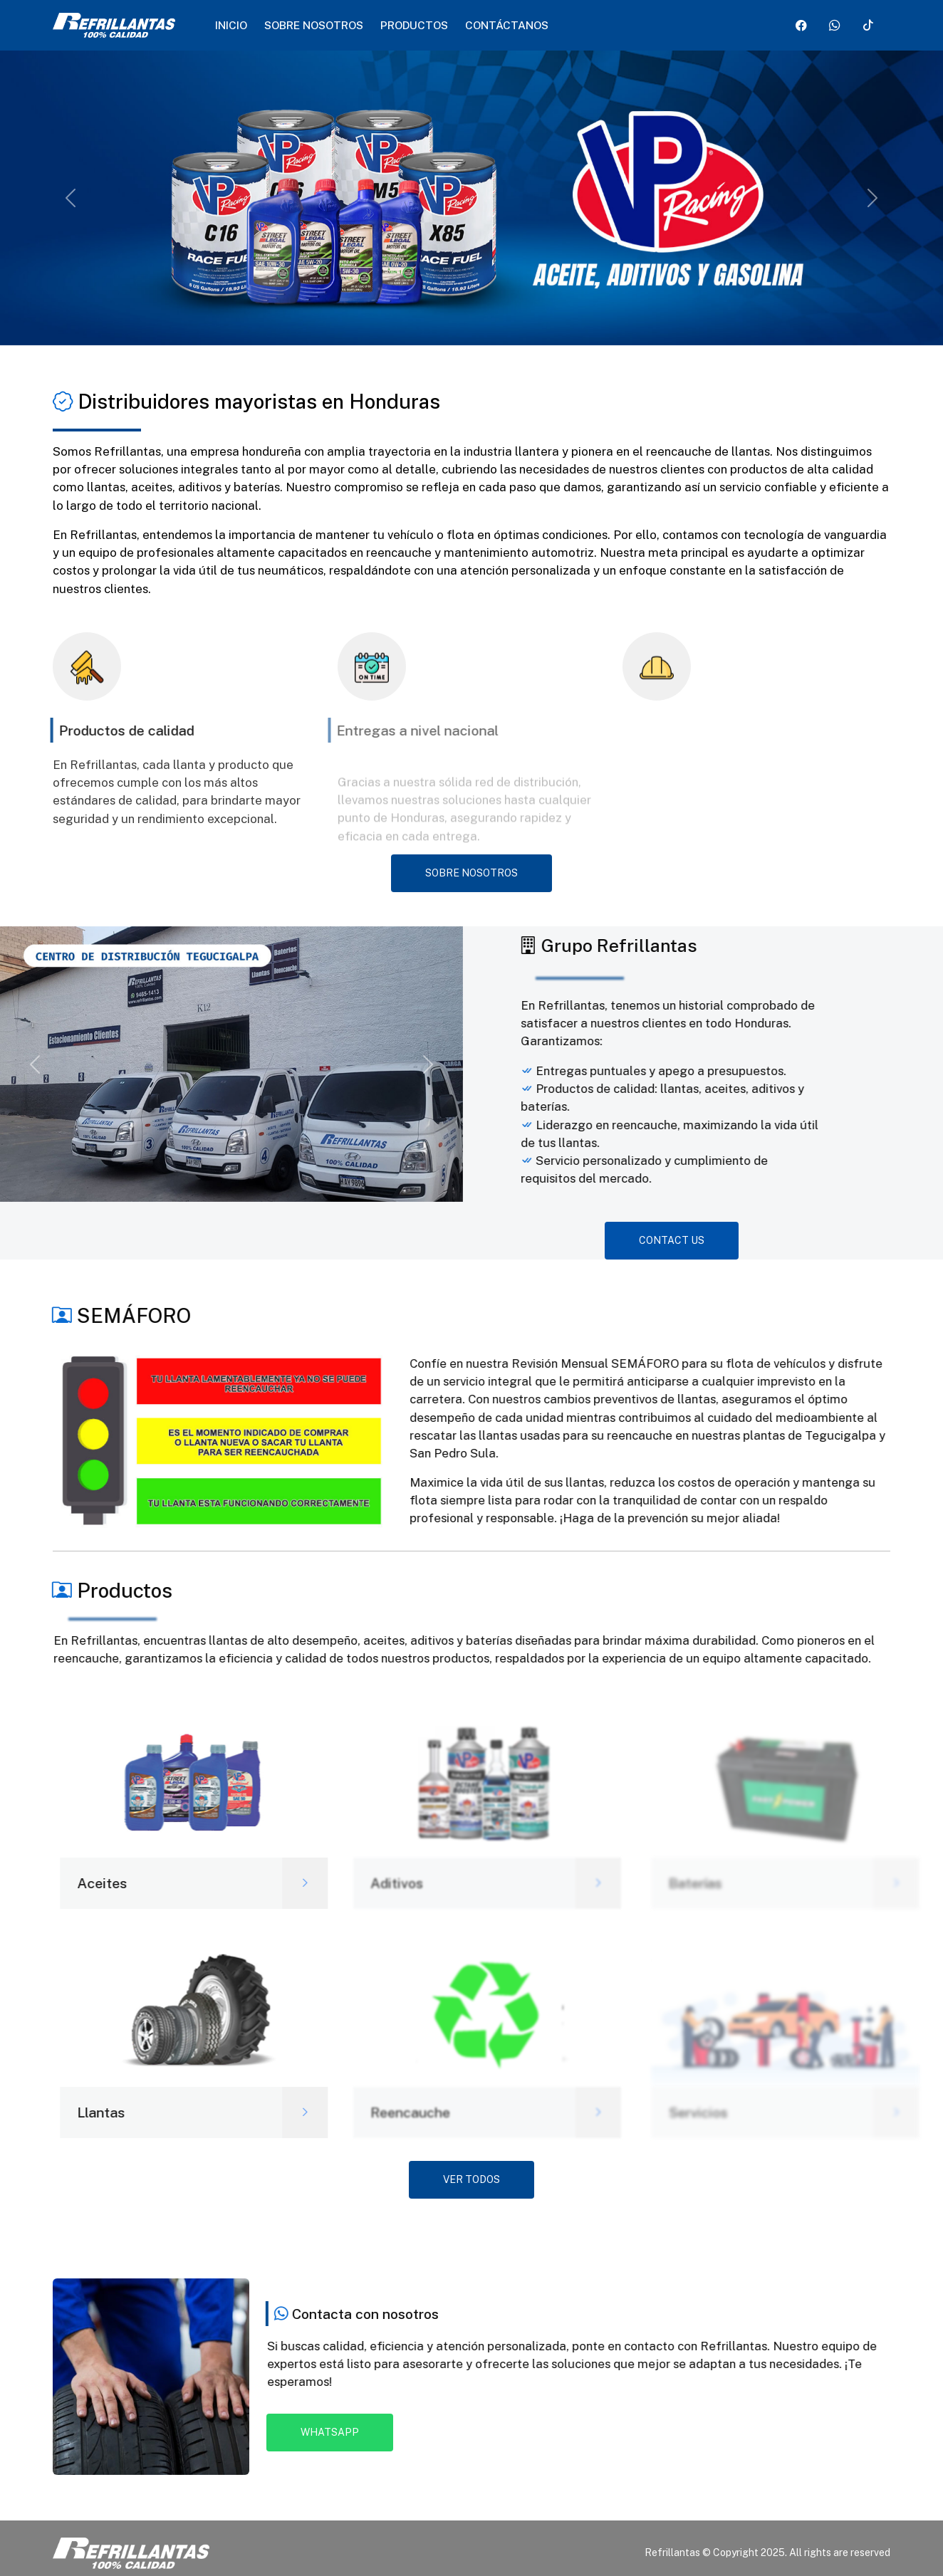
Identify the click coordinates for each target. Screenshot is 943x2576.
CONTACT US (671, 1240)
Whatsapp (330, 2432)
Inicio (231, 25)
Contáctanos (506, 25)
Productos (414, 25)
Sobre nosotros (313, 25)
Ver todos (471, 2179)
